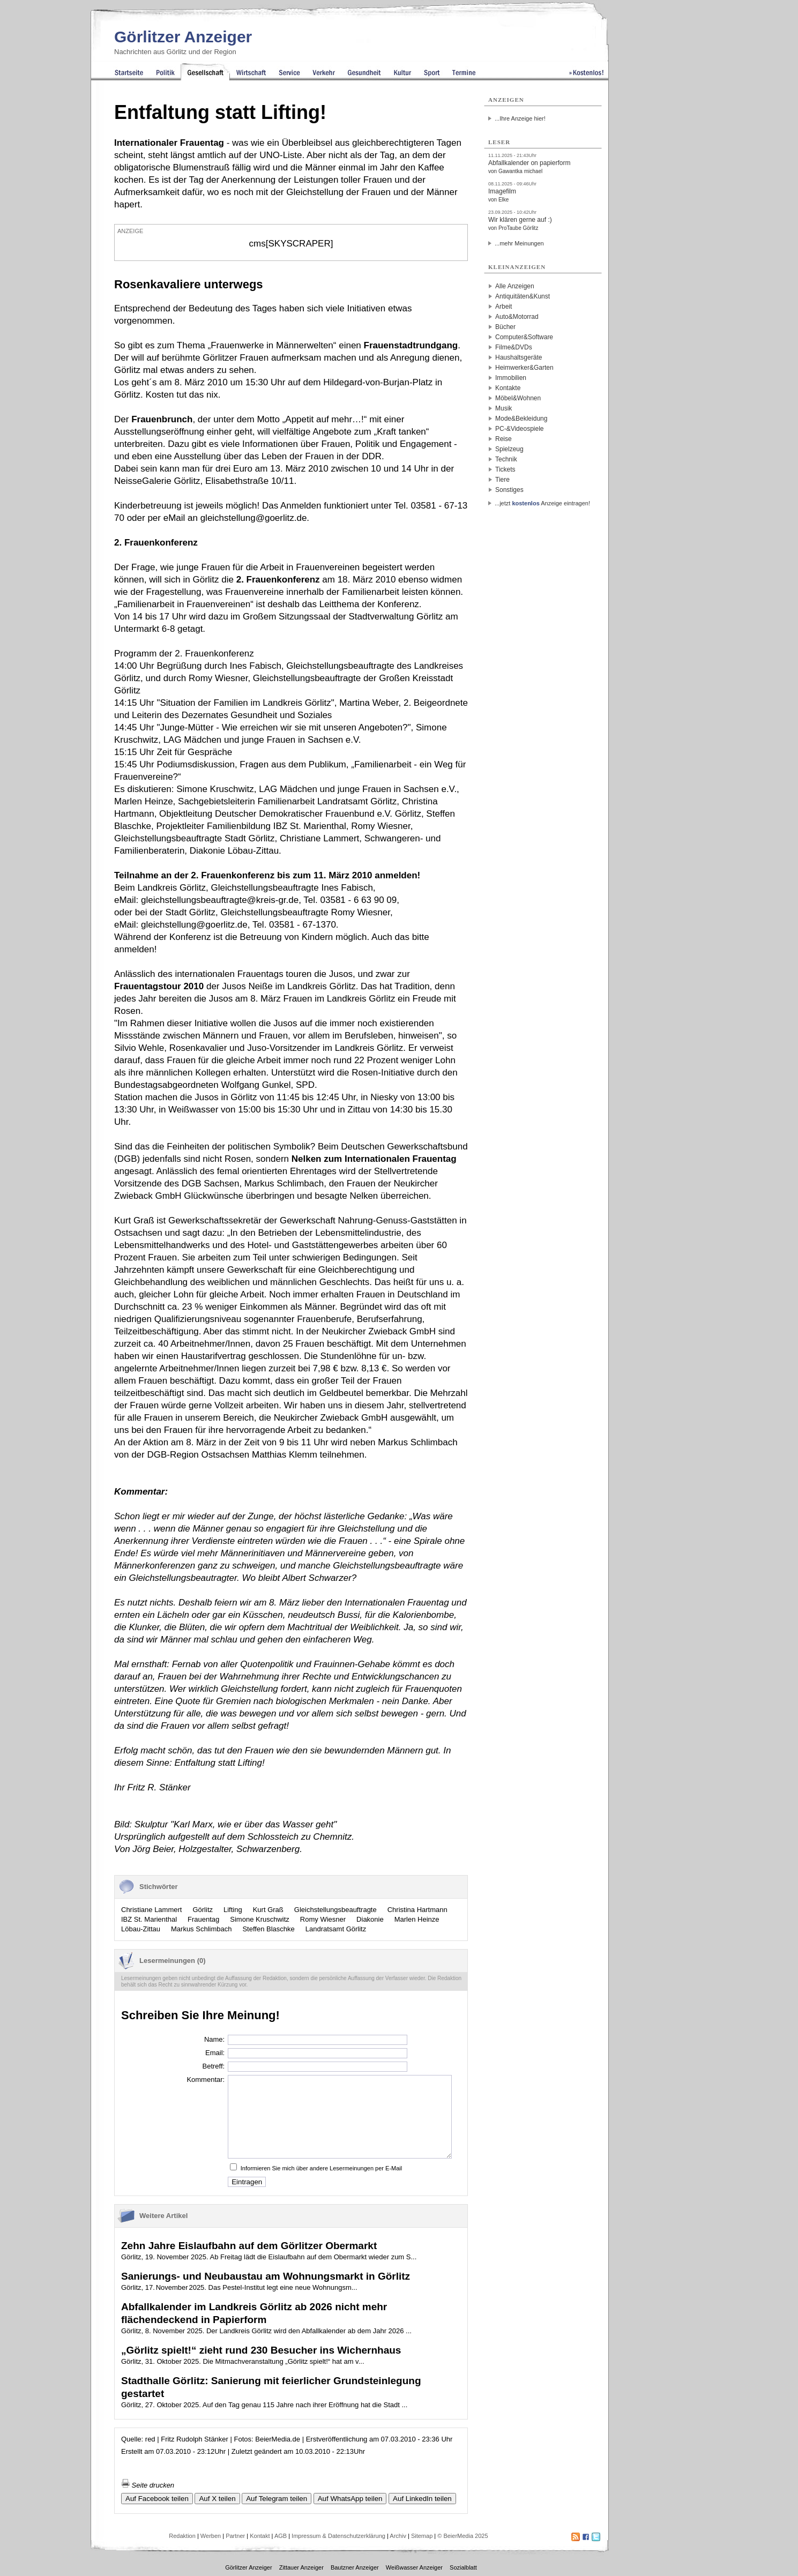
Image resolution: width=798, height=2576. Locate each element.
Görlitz (202, 1910)
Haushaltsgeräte (518, 357)
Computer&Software (524, 337)
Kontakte (507, 388)
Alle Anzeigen (514, 286)
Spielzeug (509, 449)
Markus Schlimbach (201, 1929)
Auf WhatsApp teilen (350, 2499)
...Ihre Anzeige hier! (520, 118)
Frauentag (203, 1919)
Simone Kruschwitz (259, 1919)
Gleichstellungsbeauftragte (335, 1910)
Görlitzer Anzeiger (183, 36)
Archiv (398, 2536)
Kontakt (260, 2536)
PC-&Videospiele (519, 428)
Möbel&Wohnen (518, 398)
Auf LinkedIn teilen (422, 2499)
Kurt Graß (268, 1910)
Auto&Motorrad (517, 316)
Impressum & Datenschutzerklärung (338, 2536)
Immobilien (510, 377)
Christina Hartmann (417, 1910)
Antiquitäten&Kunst (522, 296)
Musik (503, 408)
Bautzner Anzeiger (355, 2567)
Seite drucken (147, 2485)
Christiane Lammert (151, 1910)
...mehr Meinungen (519, 243)
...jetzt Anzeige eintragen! (542, 503)
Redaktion (182, 2536)
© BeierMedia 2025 (462, 2536)
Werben (210, 2536)
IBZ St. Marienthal (149, 1919)
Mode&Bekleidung (521, 418)
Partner (235, 2536)
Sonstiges (509, 489)
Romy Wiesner (323, 1919)
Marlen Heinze (416, 1919)
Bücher (505, 327)
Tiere (502, 479)
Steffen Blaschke (268, 1929)
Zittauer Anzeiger (301, 2567)
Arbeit (503, 306)
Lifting (232, 1910)
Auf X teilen (217, 2499)
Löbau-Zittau (140, 1929)
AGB (280, 2536)
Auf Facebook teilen (157, 2499)
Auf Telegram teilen (276, 2499)
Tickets (505, 469)
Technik (506, 459)
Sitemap (421, 2536)
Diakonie (370, 1919)
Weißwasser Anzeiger (414, 2567)
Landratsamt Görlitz (335, 1929)
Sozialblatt (463, 2567)
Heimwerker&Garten (524, 367)
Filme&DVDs (513, 347)
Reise (503, 439)
